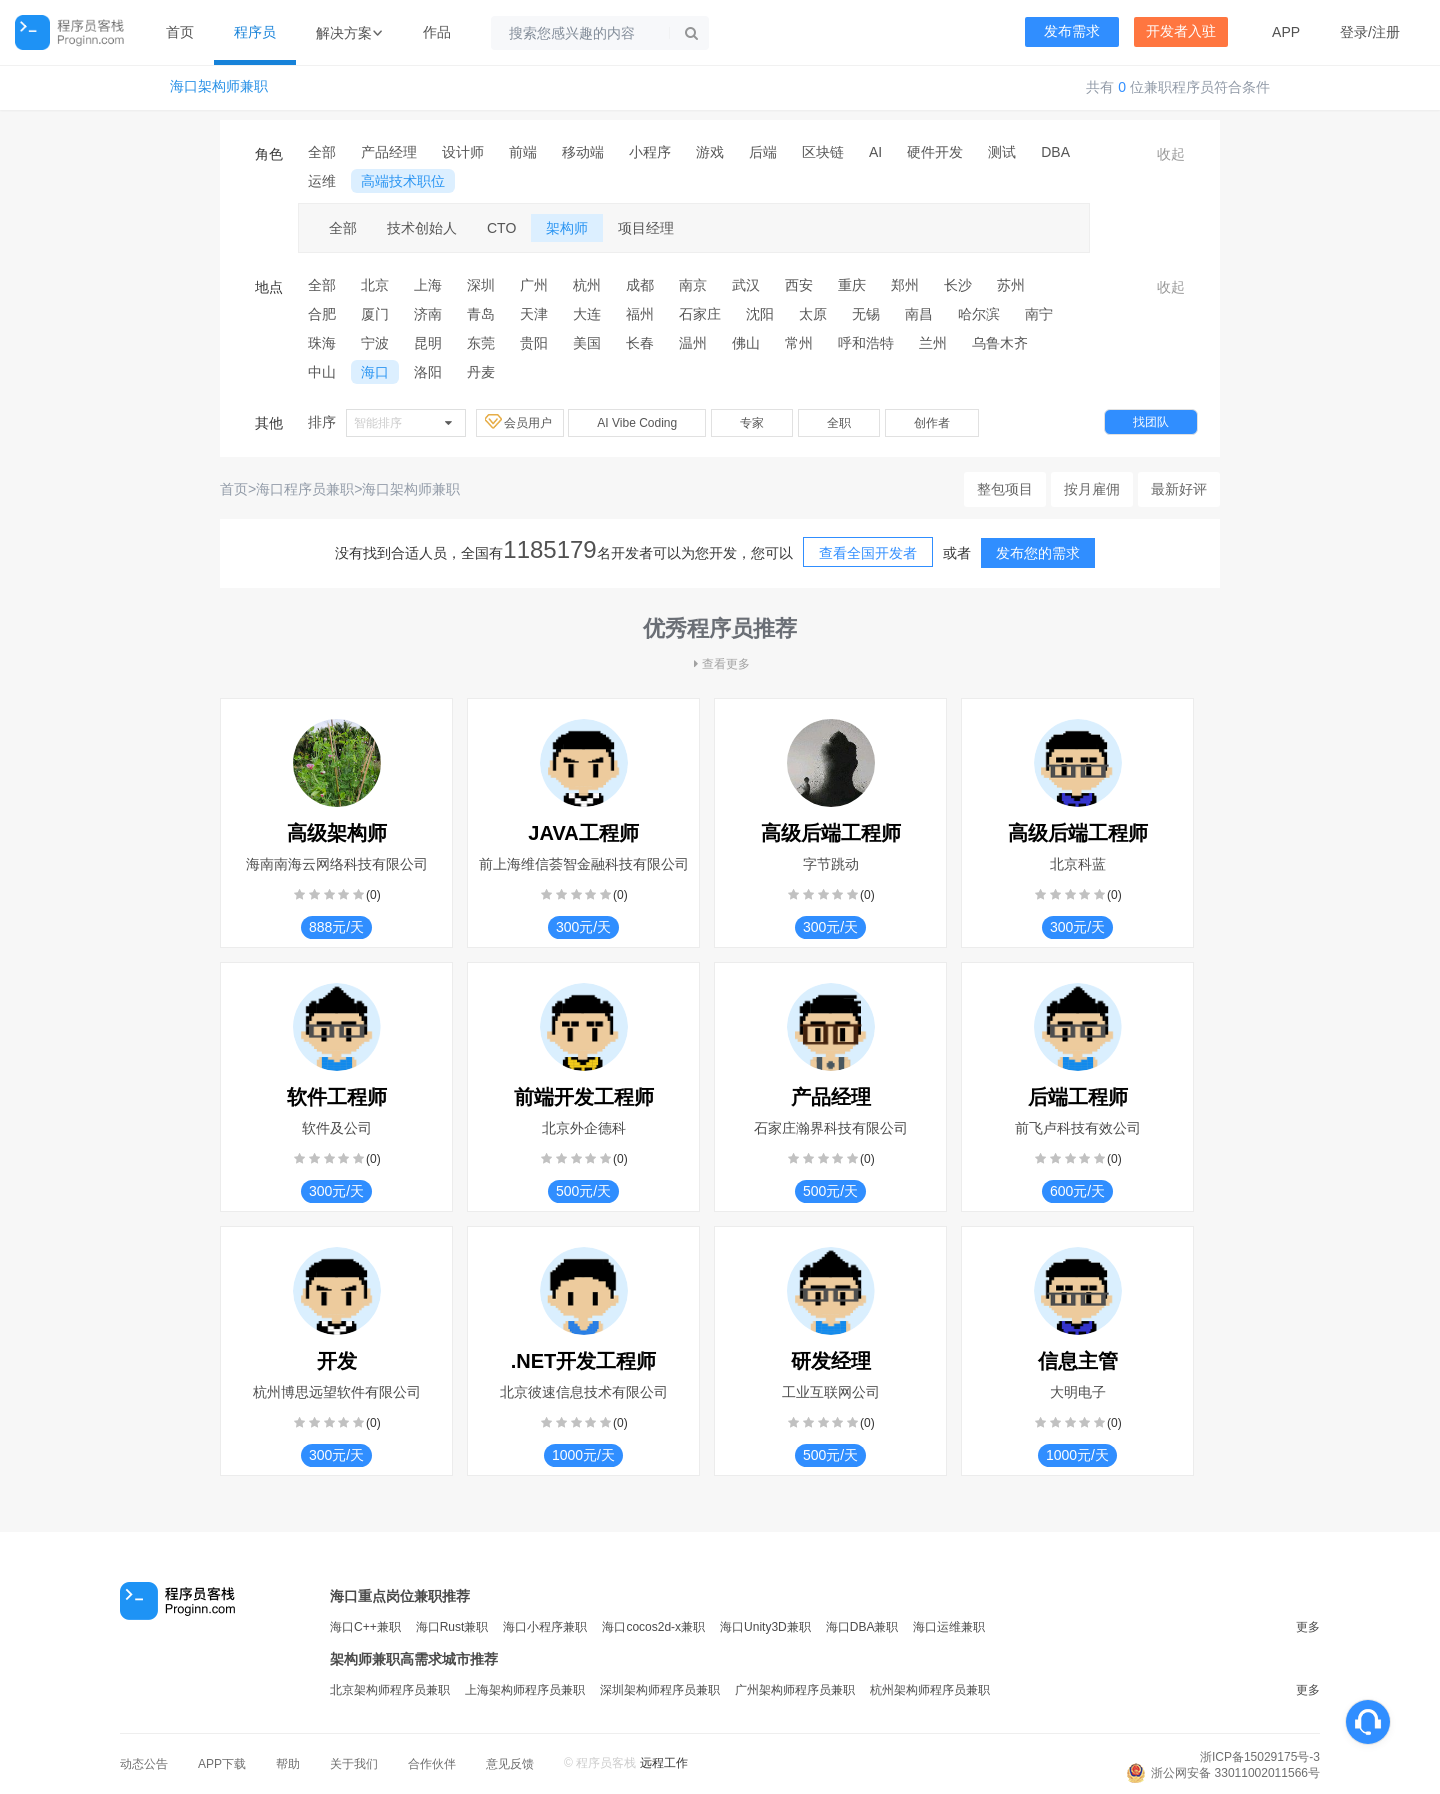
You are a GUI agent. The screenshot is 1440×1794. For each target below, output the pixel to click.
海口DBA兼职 (862, 1627)
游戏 (710, 152)
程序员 (255, 32)
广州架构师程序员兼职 (795, 1690)
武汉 (746, 285)
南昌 (919, 314)
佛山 (746, 343)
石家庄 (700, 314)
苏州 (1011, 285)
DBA (1055, 152)
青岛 (481, 314)
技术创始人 (422, 228)
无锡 (866, 314)
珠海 (322, 343)
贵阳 (534, 343)
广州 (534, 285)
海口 (375, 372)
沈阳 (760, 314)
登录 (1354, 32)
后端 (763, 152)
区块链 (823, 152)
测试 (1002, 152)
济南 (428, 314)
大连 (587, 314)
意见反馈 (510, 1764)
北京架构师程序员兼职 (390, 1690)
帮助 (288, 1764)
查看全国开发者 (868, 553)
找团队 (1151, 422)
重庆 (852, 285)
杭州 (587, 285)
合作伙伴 (432, 1764)
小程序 (650, 152)
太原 (813, 314)
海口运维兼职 (949, 1627)
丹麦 (481, 372)
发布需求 (1072, 31)
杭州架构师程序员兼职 (930, 1690)
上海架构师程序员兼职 (525, 1690)
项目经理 (646, 228)
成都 (640, 285)
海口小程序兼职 (545, 1627)
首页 (180, 32)
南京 (693, 285)
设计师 (463, 152)
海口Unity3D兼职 (765, 1627)
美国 (587, 343)
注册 (1386, 32)
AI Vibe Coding (637, 423)
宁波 (375, 343)
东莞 (481, 343)
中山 (322, 372)
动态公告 (144, 1764)
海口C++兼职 (365, 1627)
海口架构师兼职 (219, 86)
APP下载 (222, 1764)
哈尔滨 (979, 314)
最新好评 (1179, 489)
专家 (752, 423)
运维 (322, 181)
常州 (799, 343)
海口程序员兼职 (305, 489)
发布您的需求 (1038, 553)
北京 (375, 285)
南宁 (1039, 314)
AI (875, 152)
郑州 (905, 285)
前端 (523, 152)
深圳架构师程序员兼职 (660, 1690)
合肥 (322, 314)
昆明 (428, 343)
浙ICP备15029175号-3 (1260, 1757)
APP (1286, 32)
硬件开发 (935, 152)
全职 (839, 423)
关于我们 (354, 1764)
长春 (640, 343)
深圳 (481, 285)
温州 (693, 343)
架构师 (567, 228)
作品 (437, 32)
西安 (799, 285)
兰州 (933, 343)
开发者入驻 (1181, 31)
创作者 (932, 423)
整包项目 (1005, 489)
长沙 (958, 285)
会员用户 (520, 422)
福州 (640, 314)
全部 (322, 152)
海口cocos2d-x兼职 (653, 1627)
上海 (428, 285)
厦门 (375, 314)
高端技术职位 (403, 181)
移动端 (583, 152)
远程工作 (664, 1763)
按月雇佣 (1092, 489)
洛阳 (428, 372)
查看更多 (720, 664)
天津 (534, 314)
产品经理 (389, 152)
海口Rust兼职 (452, 1627)
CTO (501, 228)
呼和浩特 (866, 343)
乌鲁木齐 (1000, 343)
